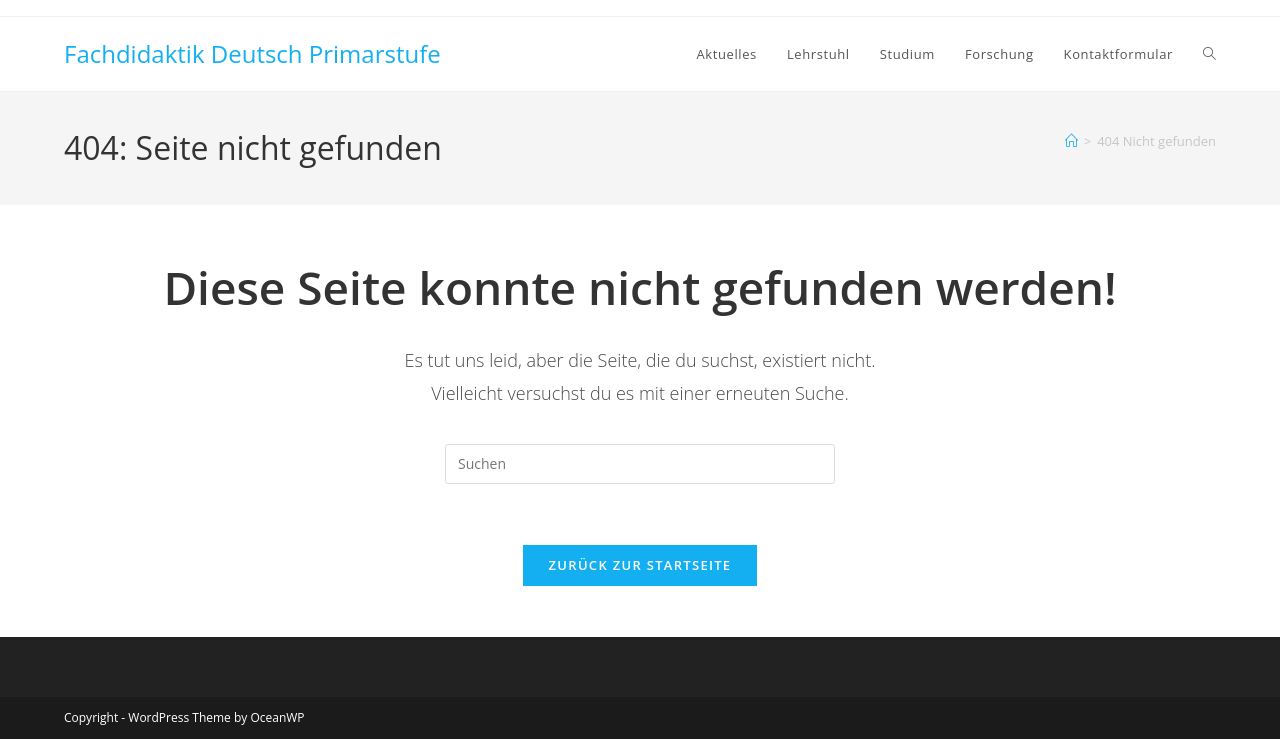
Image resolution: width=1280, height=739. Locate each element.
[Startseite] (1071, 141)
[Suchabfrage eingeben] (640, 464)
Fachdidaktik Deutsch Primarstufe (252, 53)
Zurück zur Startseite (640, 565)
